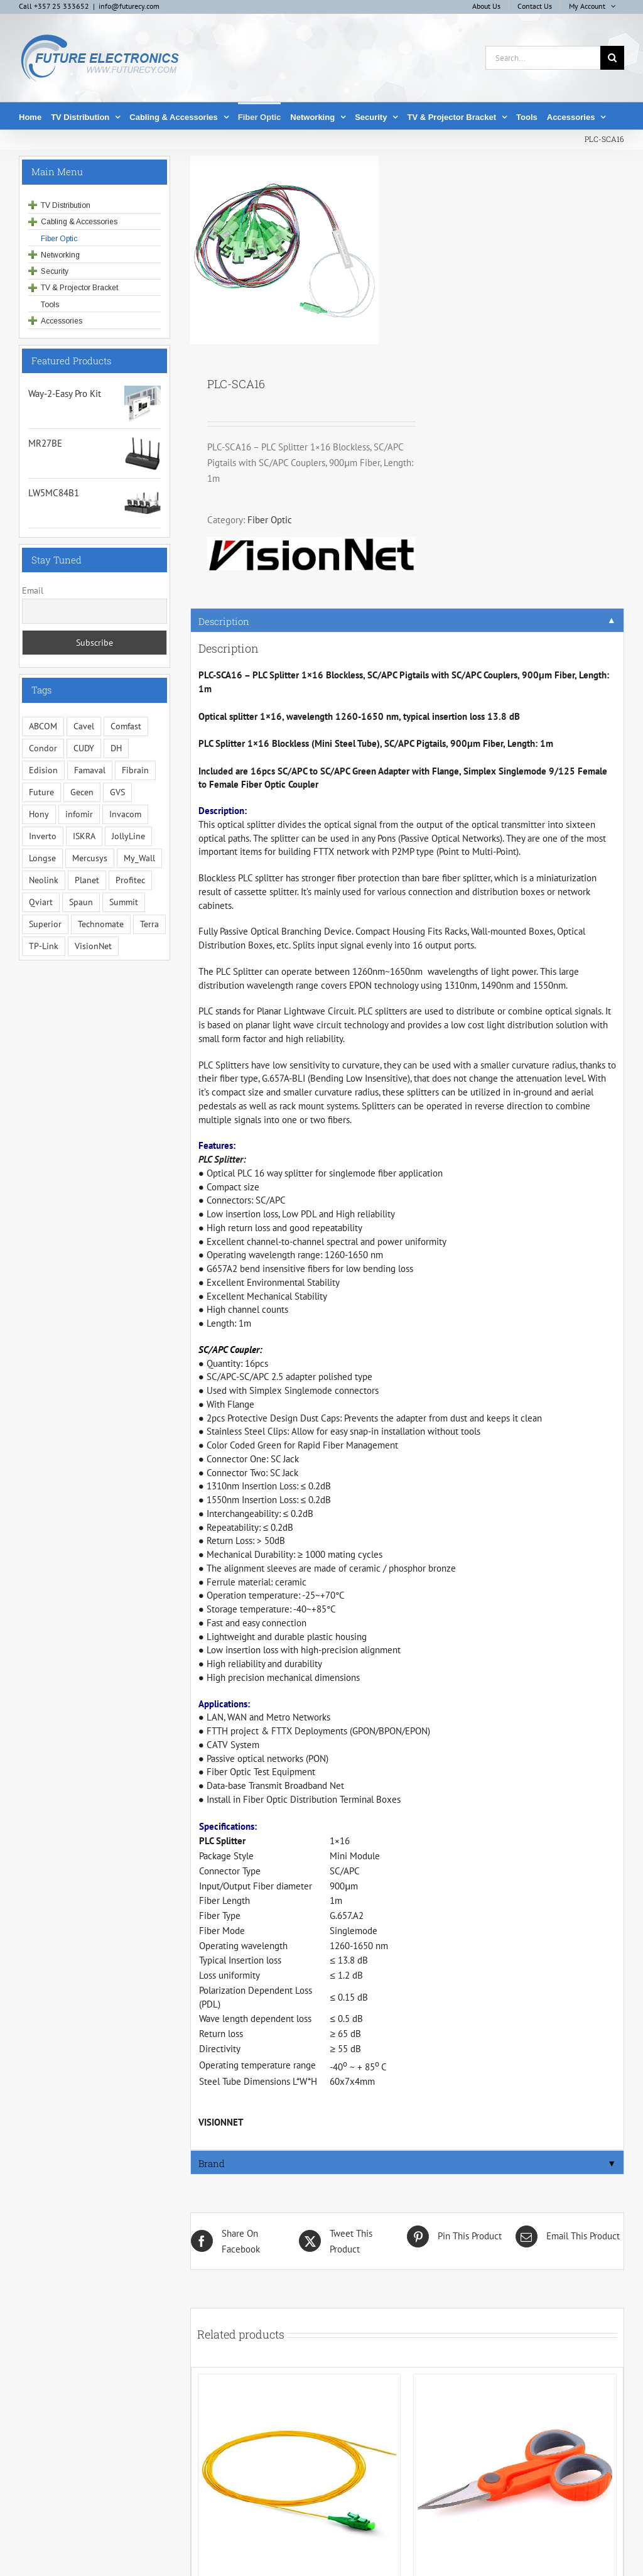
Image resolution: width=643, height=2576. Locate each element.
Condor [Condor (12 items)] (43, 748)
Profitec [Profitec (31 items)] (130, 880)
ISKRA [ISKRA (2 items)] (84, 836)
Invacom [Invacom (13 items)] (125, 814)
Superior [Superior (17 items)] (45, 924)
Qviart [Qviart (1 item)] (41, 902)
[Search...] (542, 58)
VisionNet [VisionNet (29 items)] (93, 946)
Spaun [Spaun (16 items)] (81, 902)
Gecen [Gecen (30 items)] (82, 792)
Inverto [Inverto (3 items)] (43, 836)
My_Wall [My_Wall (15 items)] (139, 858)
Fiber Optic (269, 520)
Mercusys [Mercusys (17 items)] (89, 858)
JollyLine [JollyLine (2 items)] (128, 836)
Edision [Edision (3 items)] (43, 770)
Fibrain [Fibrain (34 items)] (135, 770)
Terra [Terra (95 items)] (149, 924)
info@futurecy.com (129, 6)
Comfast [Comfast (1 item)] (126, 726)
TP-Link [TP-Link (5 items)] (43, 946)
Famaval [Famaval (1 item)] (89, 770)
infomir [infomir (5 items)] (79, 814)
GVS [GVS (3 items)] (117, 792)
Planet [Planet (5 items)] (87, 880)
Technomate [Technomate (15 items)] (101, 924)
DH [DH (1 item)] (116, 748)
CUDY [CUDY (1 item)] (83, 748)
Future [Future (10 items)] (41, 792)
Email (32, 590)
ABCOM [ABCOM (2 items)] (43, 726)
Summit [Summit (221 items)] (123, 902)
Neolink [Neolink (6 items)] (43, 880)
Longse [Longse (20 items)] (42, 858)
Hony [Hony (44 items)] (39, 814)
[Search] (612, 58)
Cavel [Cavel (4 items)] (83, 726)
